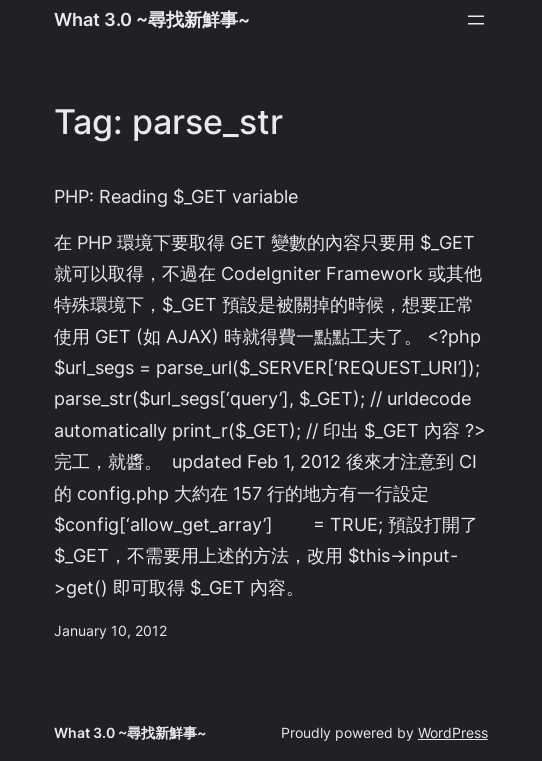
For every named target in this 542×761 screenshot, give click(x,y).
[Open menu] (476, 20)
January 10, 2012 (110, 630)
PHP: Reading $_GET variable (176, 196)
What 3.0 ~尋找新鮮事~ (152, 19)
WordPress (453, 732)
